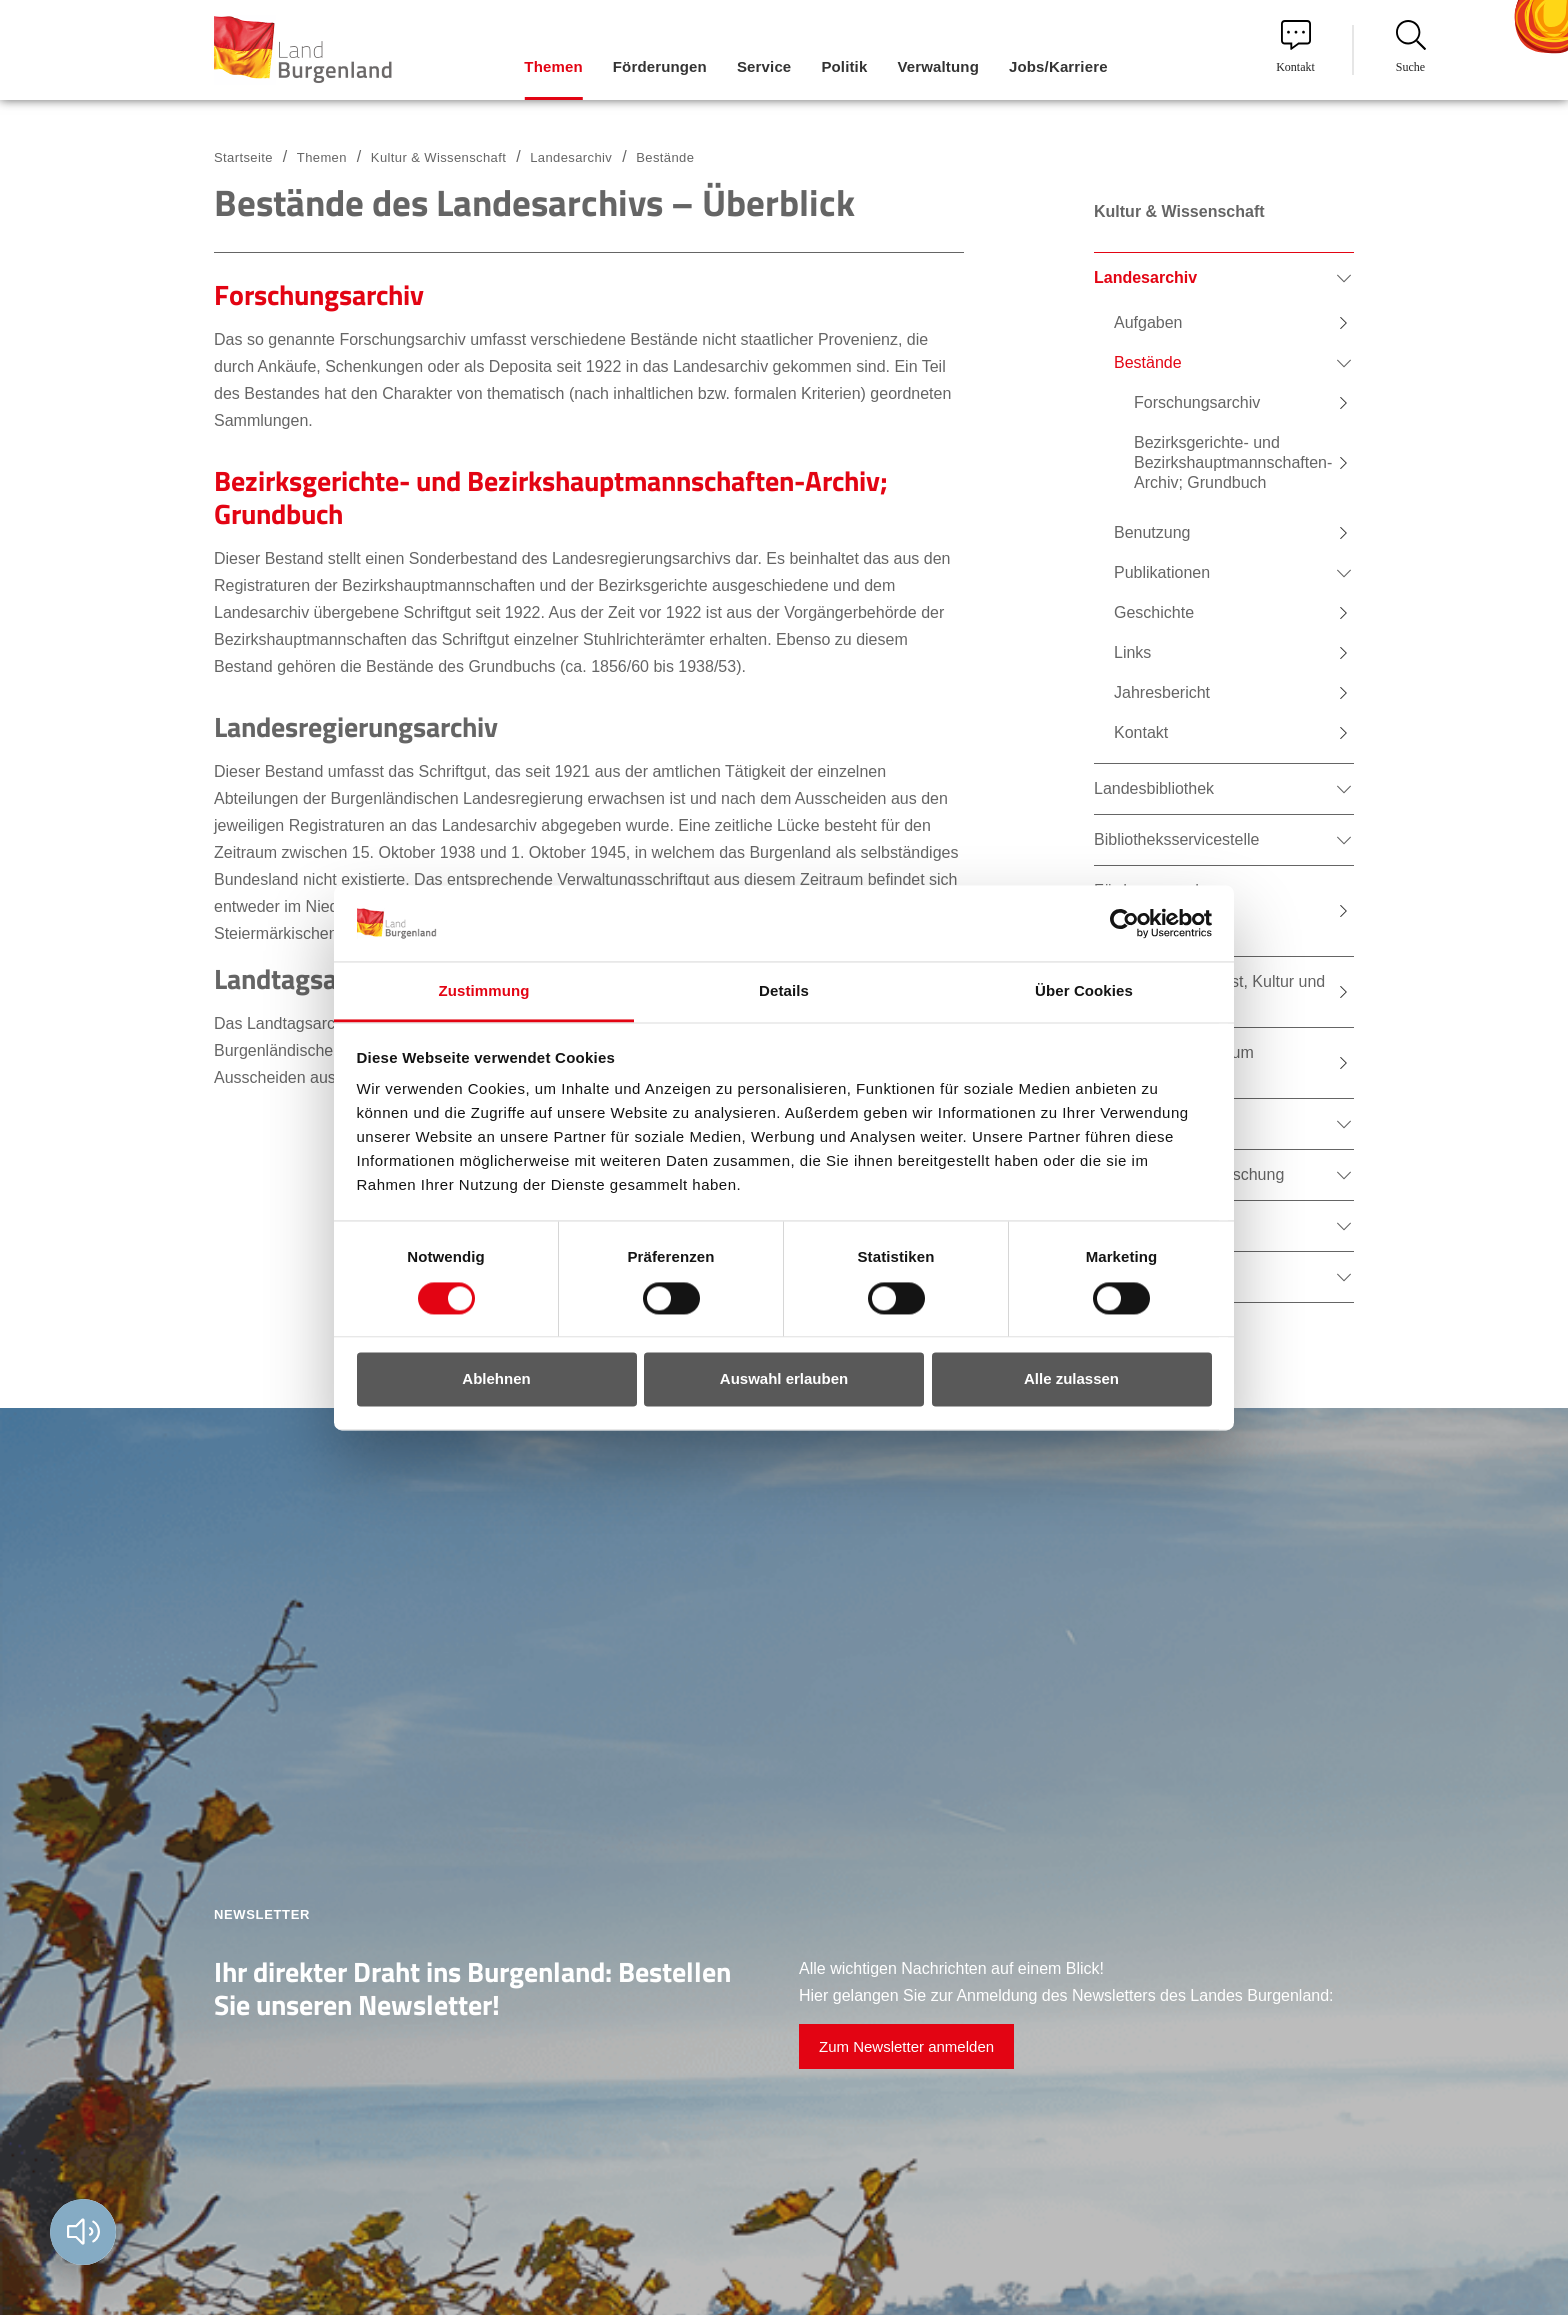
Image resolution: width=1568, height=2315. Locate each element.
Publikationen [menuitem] (1162, 572)
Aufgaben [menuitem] (1148, 322)
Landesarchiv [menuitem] (1145, 277)
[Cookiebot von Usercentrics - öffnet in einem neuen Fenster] (1124, 923)
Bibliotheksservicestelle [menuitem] (1176, 839)
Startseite (243, 157)
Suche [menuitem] (1411, 47)
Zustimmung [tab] (484, 991)
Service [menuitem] (764, 66)
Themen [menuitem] (553, 66)
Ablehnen (496, 1379)
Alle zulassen (1071, 1379)
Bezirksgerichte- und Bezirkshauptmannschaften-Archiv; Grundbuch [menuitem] (1233, 462)
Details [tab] (784, 991)
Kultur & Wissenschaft (438, 157)
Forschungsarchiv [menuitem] (1197, 402)
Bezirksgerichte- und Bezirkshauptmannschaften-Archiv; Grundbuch (551, 497)
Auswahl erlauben (784, 1379)
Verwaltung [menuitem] (938, 66)
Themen (322, 157)
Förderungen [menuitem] (660, 66)
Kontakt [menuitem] (1295, 47)
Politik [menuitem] (844, 66)
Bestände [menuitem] (1148, 362)
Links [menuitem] (1132, 652)
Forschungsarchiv (319, 294)
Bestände (665, 157)
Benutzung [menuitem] (1152, 532)
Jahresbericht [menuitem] (1162, 692)
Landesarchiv (571, 157)
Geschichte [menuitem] (1154, 612)
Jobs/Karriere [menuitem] (1058, 66)
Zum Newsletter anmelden (906, 2046)
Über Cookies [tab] (1084, 991)
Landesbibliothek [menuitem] (1154, 788)
